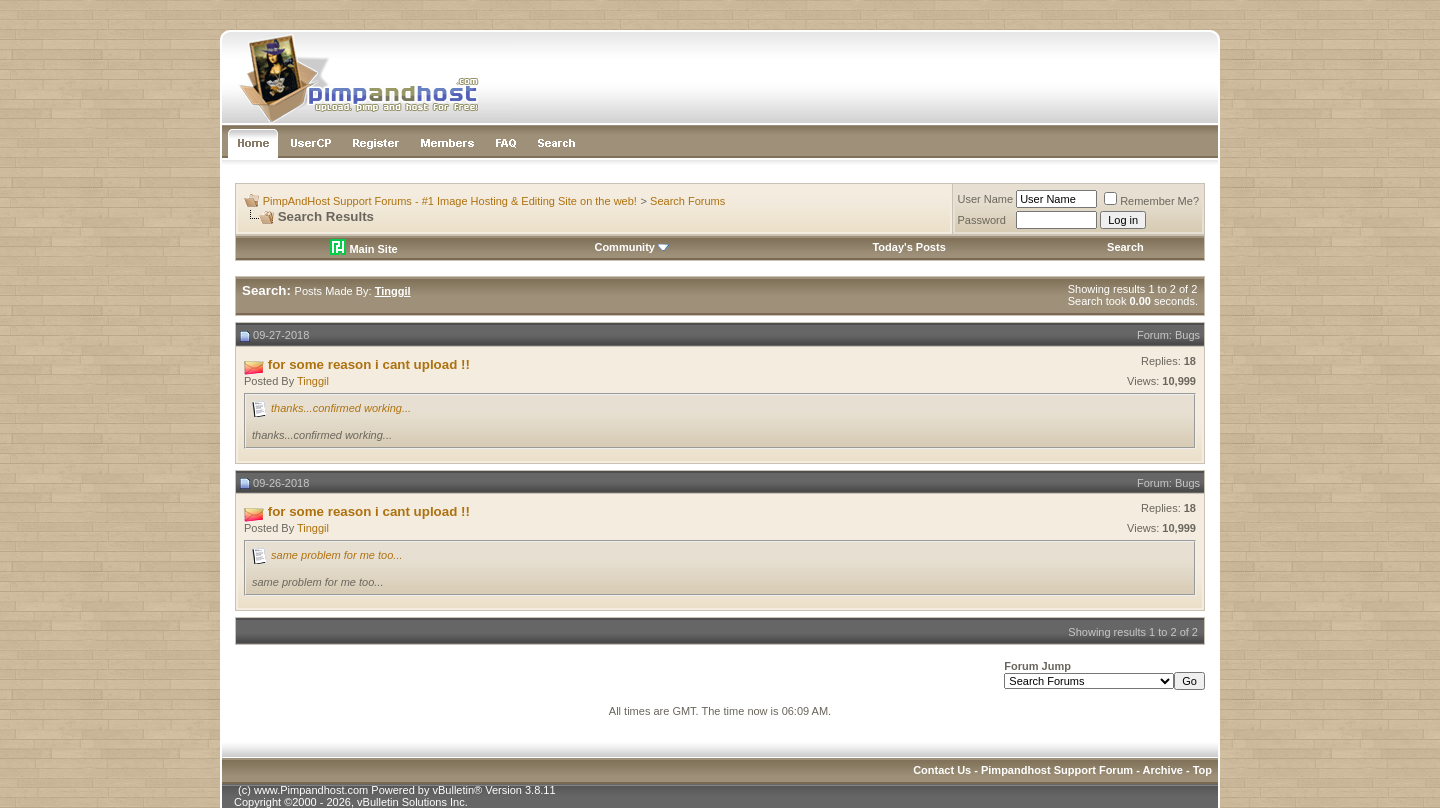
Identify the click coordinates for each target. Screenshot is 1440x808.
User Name (986, 199)
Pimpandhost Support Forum (1057, 770)
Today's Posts (908, 247)
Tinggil (313, 381)
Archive (1163, 770)
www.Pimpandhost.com (311, 790)
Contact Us (942, 770)
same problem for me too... (336, 555)
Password (982, 220)
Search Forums (687, 201)
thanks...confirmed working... (341, 408)
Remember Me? (1151, 201)
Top (1202, 770)
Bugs (1187, 335)
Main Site (363, 249)
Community (631, 247)
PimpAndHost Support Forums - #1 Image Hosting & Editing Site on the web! (450, 201)
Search (1125, 247)
